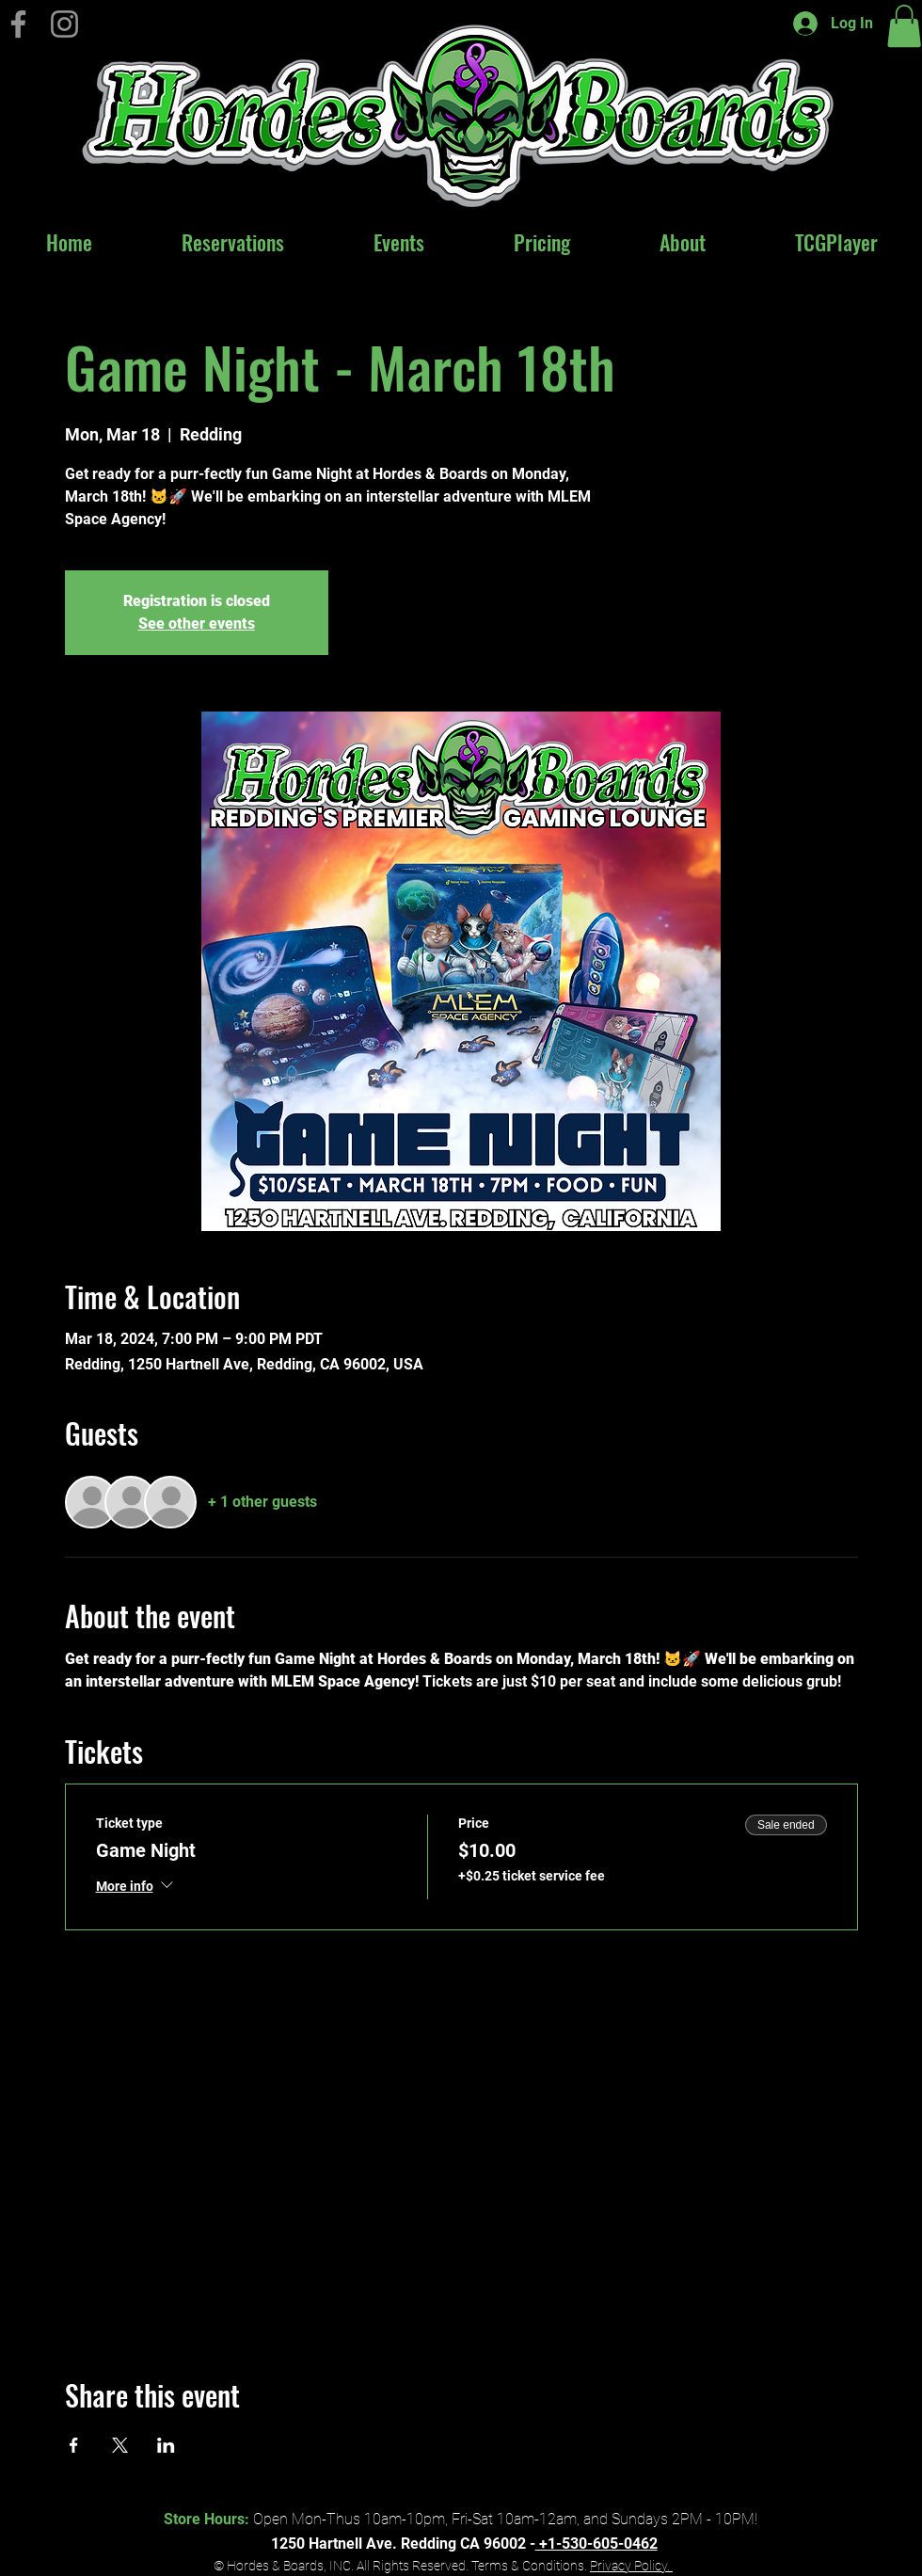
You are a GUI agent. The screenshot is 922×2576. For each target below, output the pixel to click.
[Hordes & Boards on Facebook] (18, 24)
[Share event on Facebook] (74, 2445)
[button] (904, 26)
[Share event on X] (120, 2445)
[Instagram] (64, 24)
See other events (196, 623)
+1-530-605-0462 (596, 2543)
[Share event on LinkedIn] (166, 2445)
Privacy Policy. (631, 2565)
